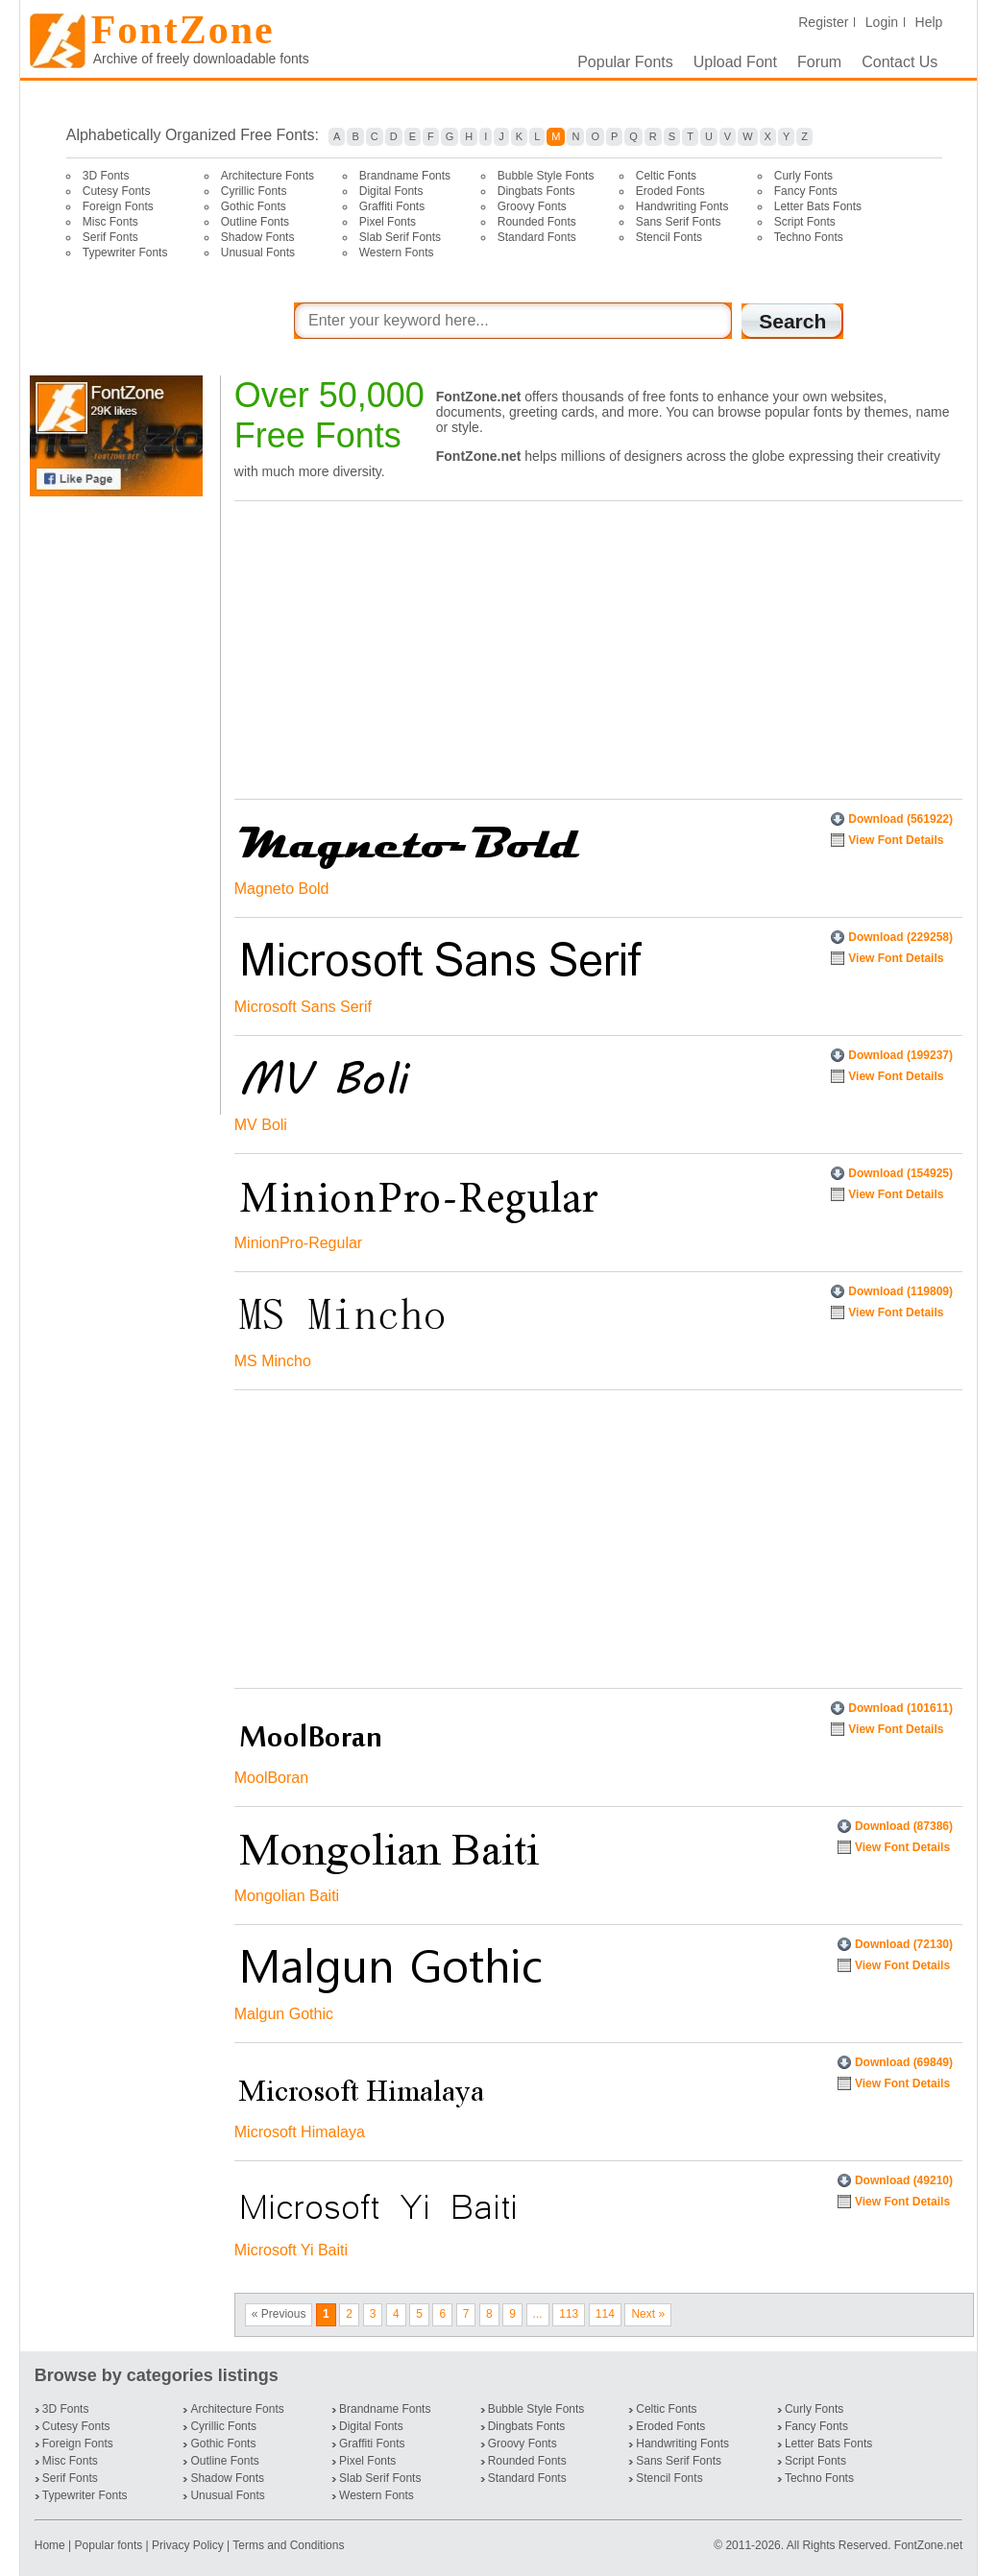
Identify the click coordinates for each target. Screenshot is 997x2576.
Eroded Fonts (670, 191)
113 (568, 2314)
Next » (648, 2314)
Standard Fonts (537, 237)
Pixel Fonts (387, 222)
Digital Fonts (391, 191)
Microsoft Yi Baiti (291, 2250)
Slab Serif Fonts (400, 237)
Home (51, 2545)
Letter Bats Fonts (818, 206)
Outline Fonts (255, 222)
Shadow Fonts (258, 237)
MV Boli (260, 1125)
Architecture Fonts (267, 175)
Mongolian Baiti (286, 1896)
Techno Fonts (808, 237)
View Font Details (895, 840)
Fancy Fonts (806, 191)
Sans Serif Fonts (678, 222)
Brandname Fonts (404, 175)
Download (900, 819)
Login (881, 22)
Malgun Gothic (283, 2014)
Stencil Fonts (669, 237)
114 (605, 2314)
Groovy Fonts (532, 206)
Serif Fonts (110, 237)
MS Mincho (272, 1361)
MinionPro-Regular (298, 1243)
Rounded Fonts (537, 222)
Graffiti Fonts (392, 206)
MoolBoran (271, 1777)
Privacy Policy (188, 2545)
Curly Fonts (803, 175)
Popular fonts (109, 2545)
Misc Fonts (110, 222)
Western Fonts (396, 252)
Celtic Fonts (666, 175)
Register (823, 22)
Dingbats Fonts (536, 191)
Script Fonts (805, 222)
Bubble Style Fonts (546, 175)
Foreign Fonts (118, 206)
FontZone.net (928, 2545)
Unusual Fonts (258, 252)
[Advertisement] (120, 806)
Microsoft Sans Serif (303, 1007)
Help (929, 22)
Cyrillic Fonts (254, 191)
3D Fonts (106, 175)
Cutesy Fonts (117, 191)
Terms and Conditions (288, 2545)
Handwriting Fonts (682, 206)
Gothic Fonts (253, 206)
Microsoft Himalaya (299, 2132)
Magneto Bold (281, 888)
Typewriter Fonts (125, 252)
